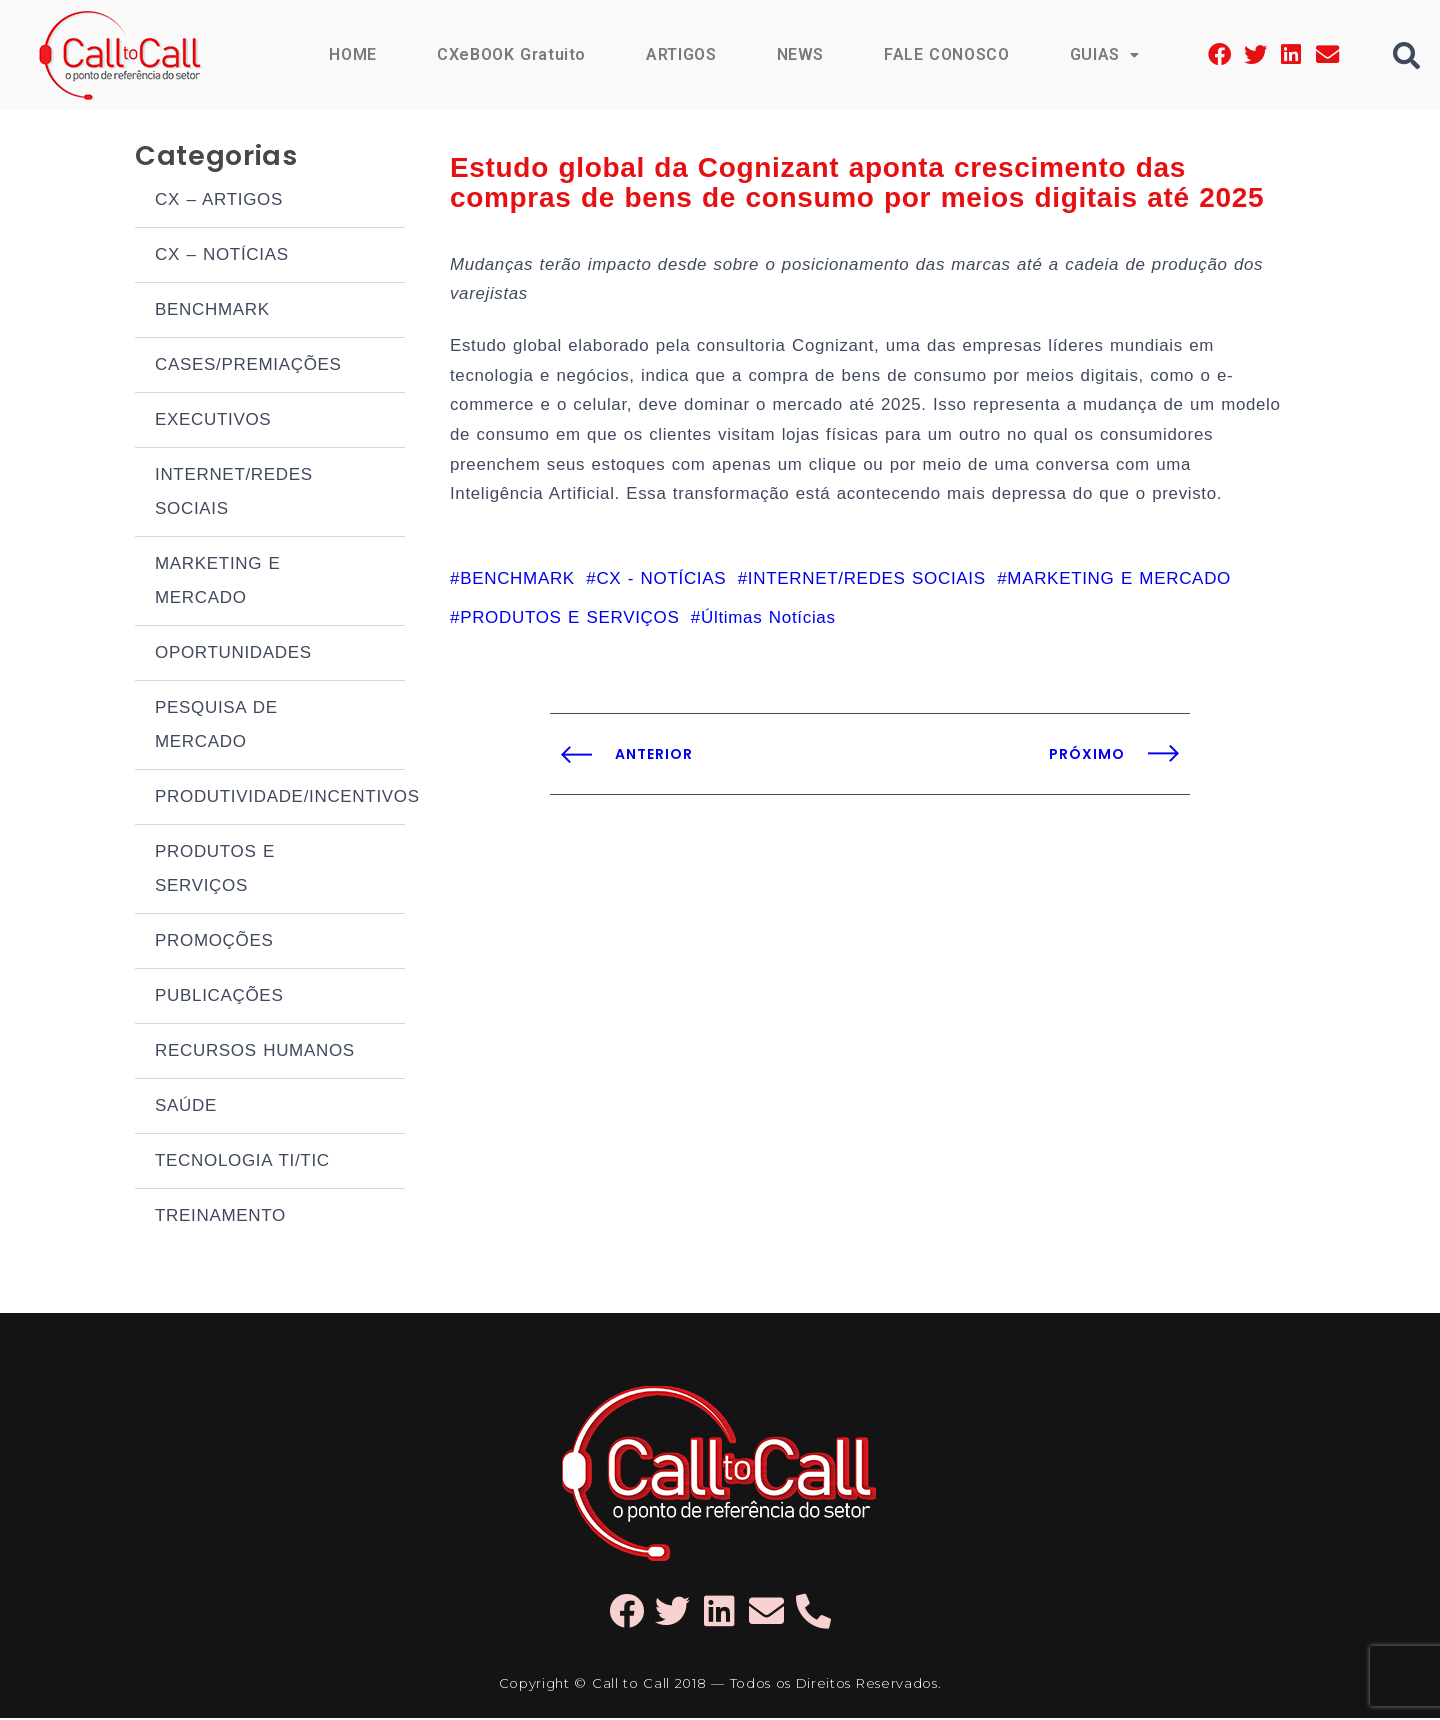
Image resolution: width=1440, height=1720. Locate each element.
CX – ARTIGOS (219, 201)
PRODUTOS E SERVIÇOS (215, 870)
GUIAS (1104, 54)
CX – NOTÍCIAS (222, 256)
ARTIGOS (680, 54)
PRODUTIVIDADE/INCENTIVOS (280, 798)
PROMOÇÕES (214, 942)
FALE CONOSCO (946, 54)
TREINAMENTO (220, 1217)
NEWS (799, 54)
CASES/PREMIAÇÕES (248, 366)
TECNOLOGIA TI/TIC (242, 1162)
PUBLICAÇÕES (219, 997)
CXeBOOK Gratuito (510, 54)
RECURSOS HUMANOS (255, 1052)
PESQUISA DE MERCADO (216, 726)
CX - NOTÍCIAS (661, 584)
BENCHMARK (212, 311)
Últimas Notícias (768, 624)
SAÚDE (186, 1107)
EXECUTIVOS (213, 421)
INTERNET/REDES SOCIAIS (234, 493)
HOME (351, 54)
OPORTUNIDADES (233, 654)
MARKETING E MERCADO (218, 582)
